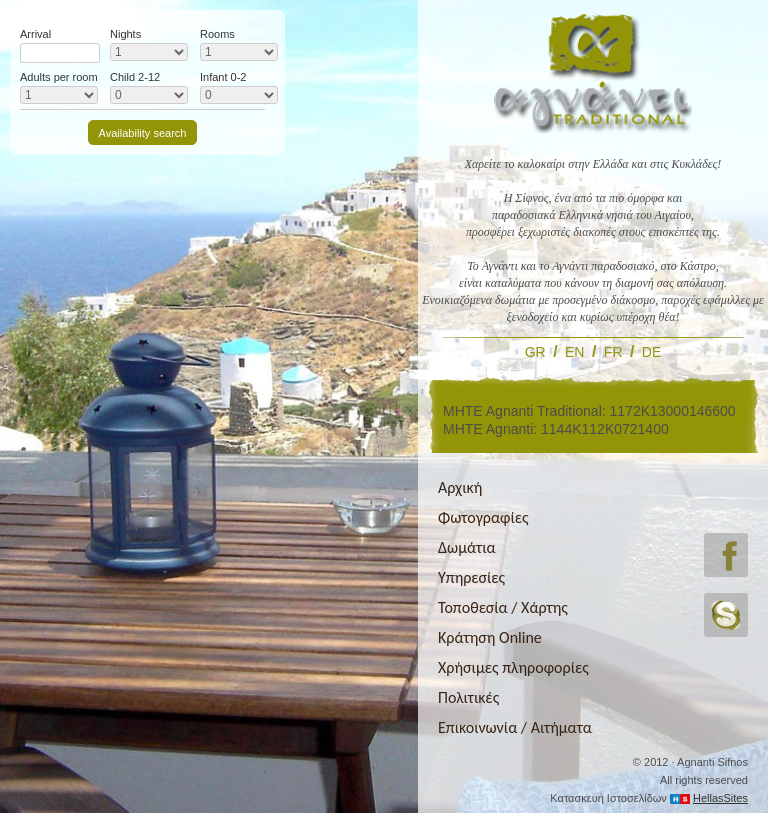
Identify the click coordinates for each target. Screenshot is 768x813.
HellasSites (720, 798)
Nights (125, 34)
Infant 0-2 (223, 77)
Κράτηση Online (490, 637)
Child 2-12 (135, 77)
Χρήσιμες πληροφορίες (513, 667)
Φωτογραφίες (483, 517)
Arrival (35, 34)
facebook (726, 555)
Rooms (217, 34)
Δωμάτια (467, 547)
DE (651, 352)
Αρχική (460, 487)
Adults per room (59, 77)
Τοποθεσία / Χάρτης (503, 607)
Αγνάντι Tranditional (593, 72)
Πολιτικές (468, 697)
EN (574, 352)
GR (535, 352)
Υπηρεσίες (471, 577)
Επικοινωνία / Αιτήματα (515, 727)
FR (613, 352)
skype (726, 615)
